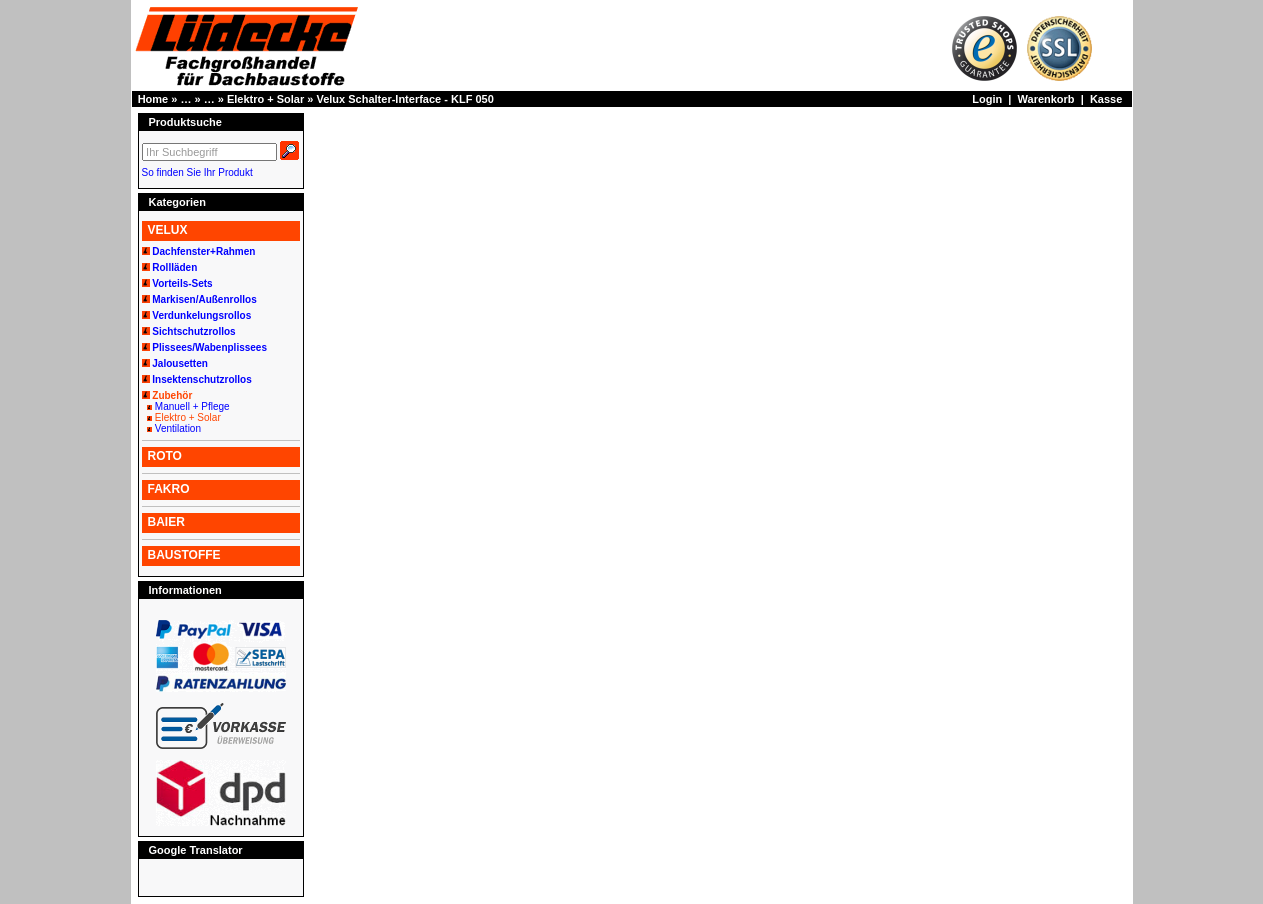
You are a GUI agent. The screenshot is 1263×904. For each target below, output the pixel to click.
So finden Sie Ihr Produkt (197, 172)
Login (987, 99)
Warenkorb (1046, 99)
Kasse (1106, 99)
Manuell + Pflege (192, 406)
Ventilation (178, 428)
